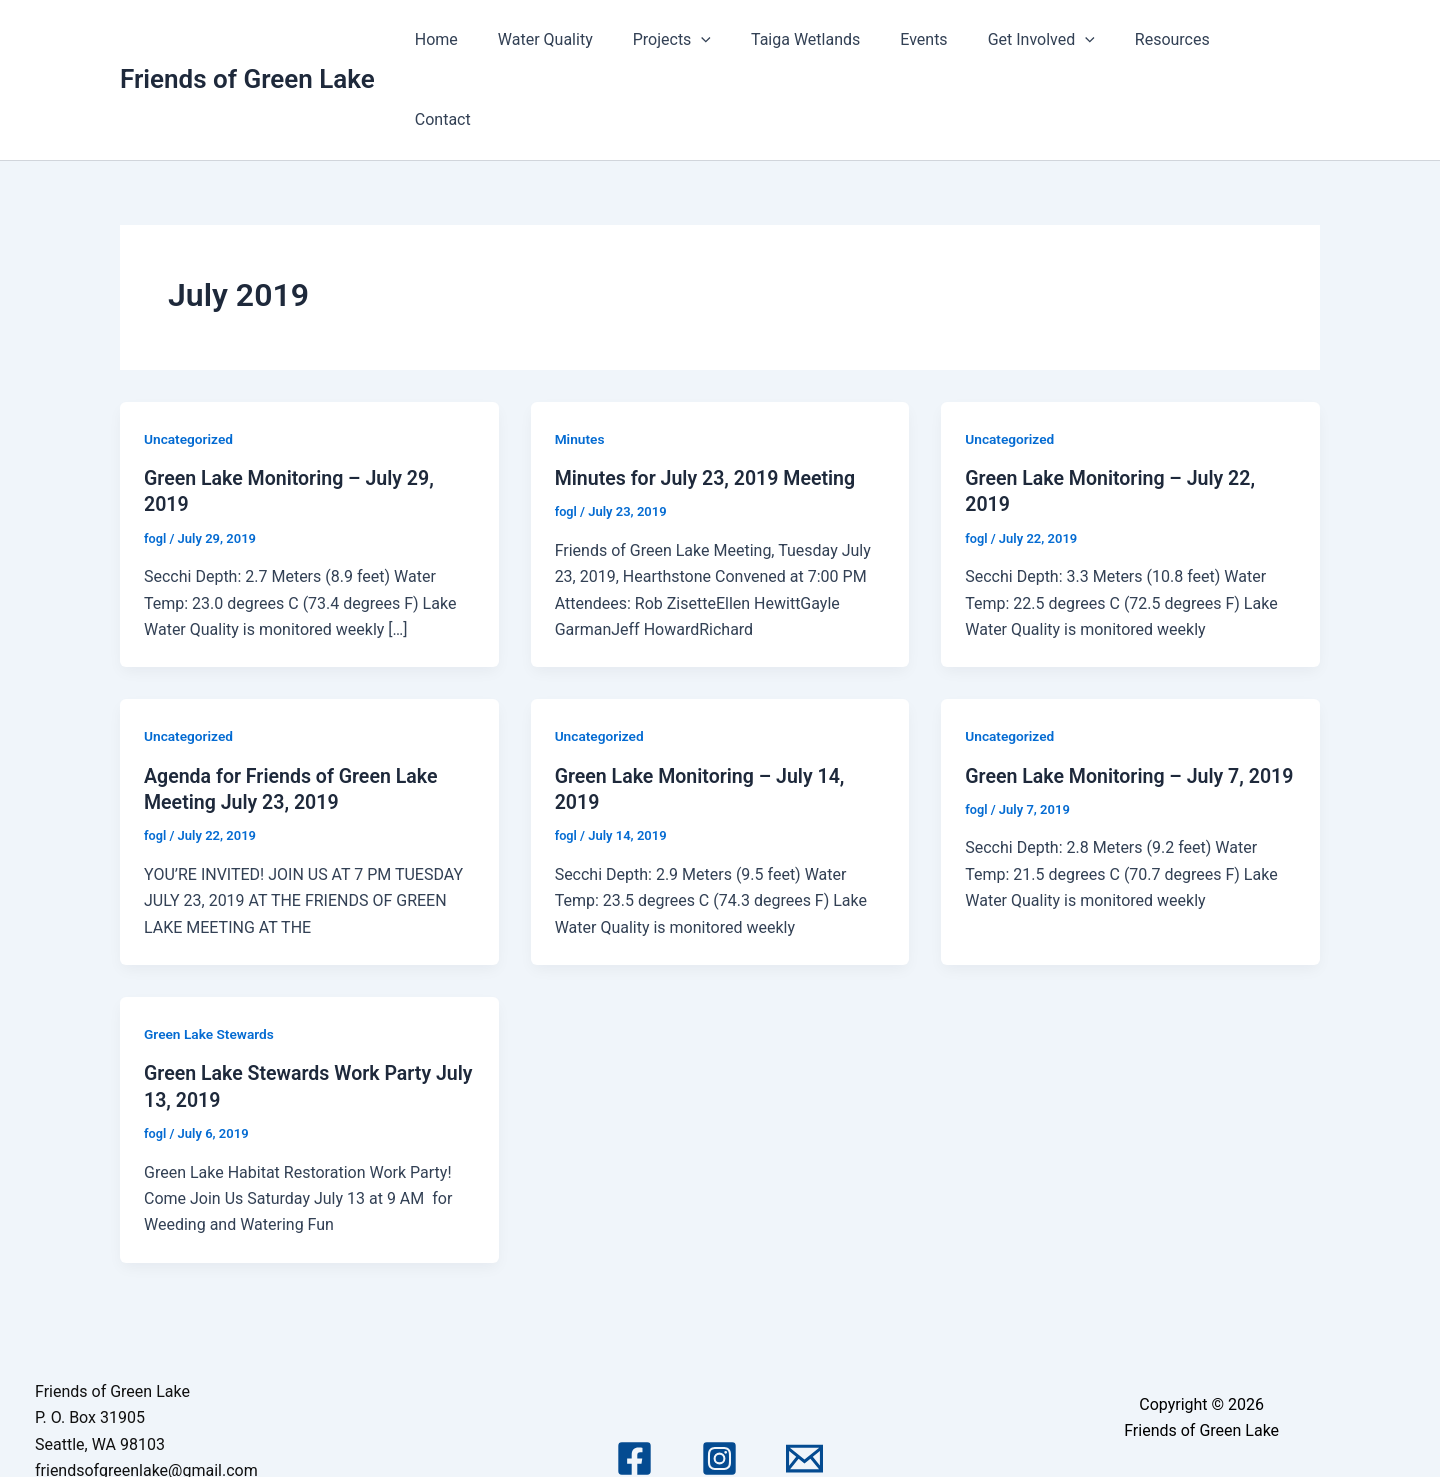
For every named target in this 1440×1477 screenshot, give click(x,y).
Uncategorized (189, 359)
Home (490, 39)
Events (946, 39)
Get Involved (1055, 40)
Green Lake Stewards (210, 953)
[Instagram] (719, 1377)
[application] (740, 40)
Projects (710, 40)
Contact (1276, 39)
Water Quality (591, 39)
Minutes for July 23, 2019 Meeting (708, 398)
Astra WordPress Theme (1201, 1429)
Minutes (580, 359)
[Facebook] (634, 1377)
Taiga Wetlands (835, 39)
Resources (1178, 39)
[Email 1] (804, 1377)
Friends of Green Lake (247, 39)
